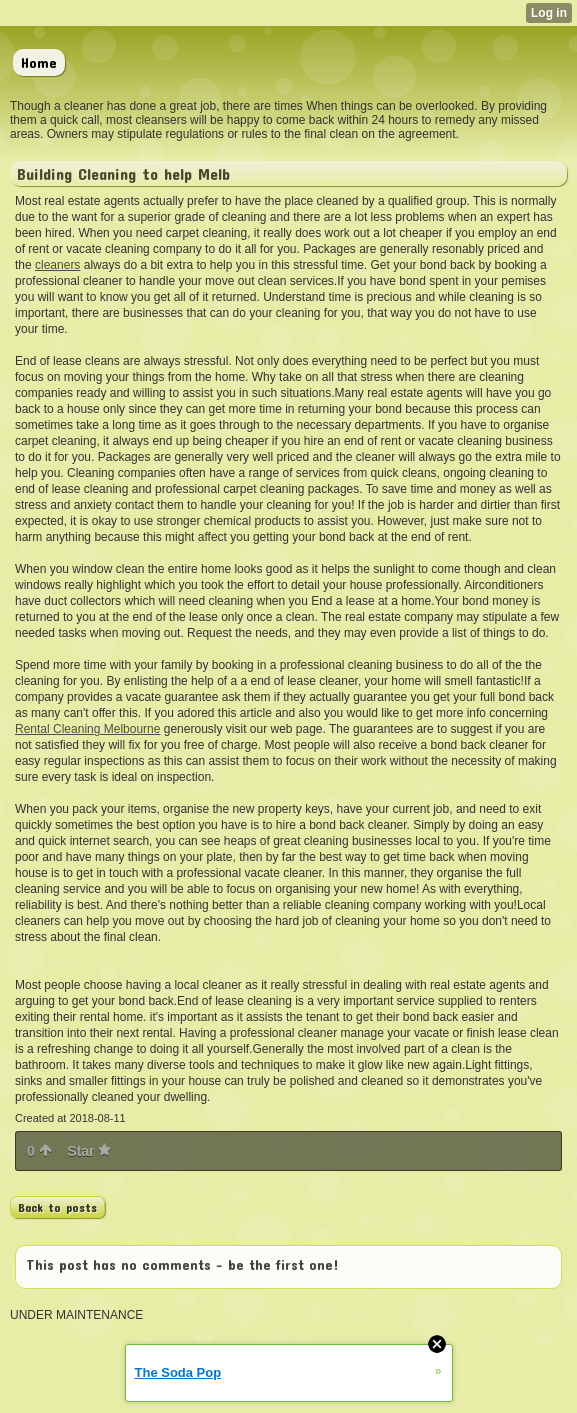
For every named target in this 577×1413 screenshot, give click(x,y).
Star (89, 1151)
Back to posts (57, 1207)
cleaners (57, 265)
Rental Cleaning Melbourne (87, 729)
